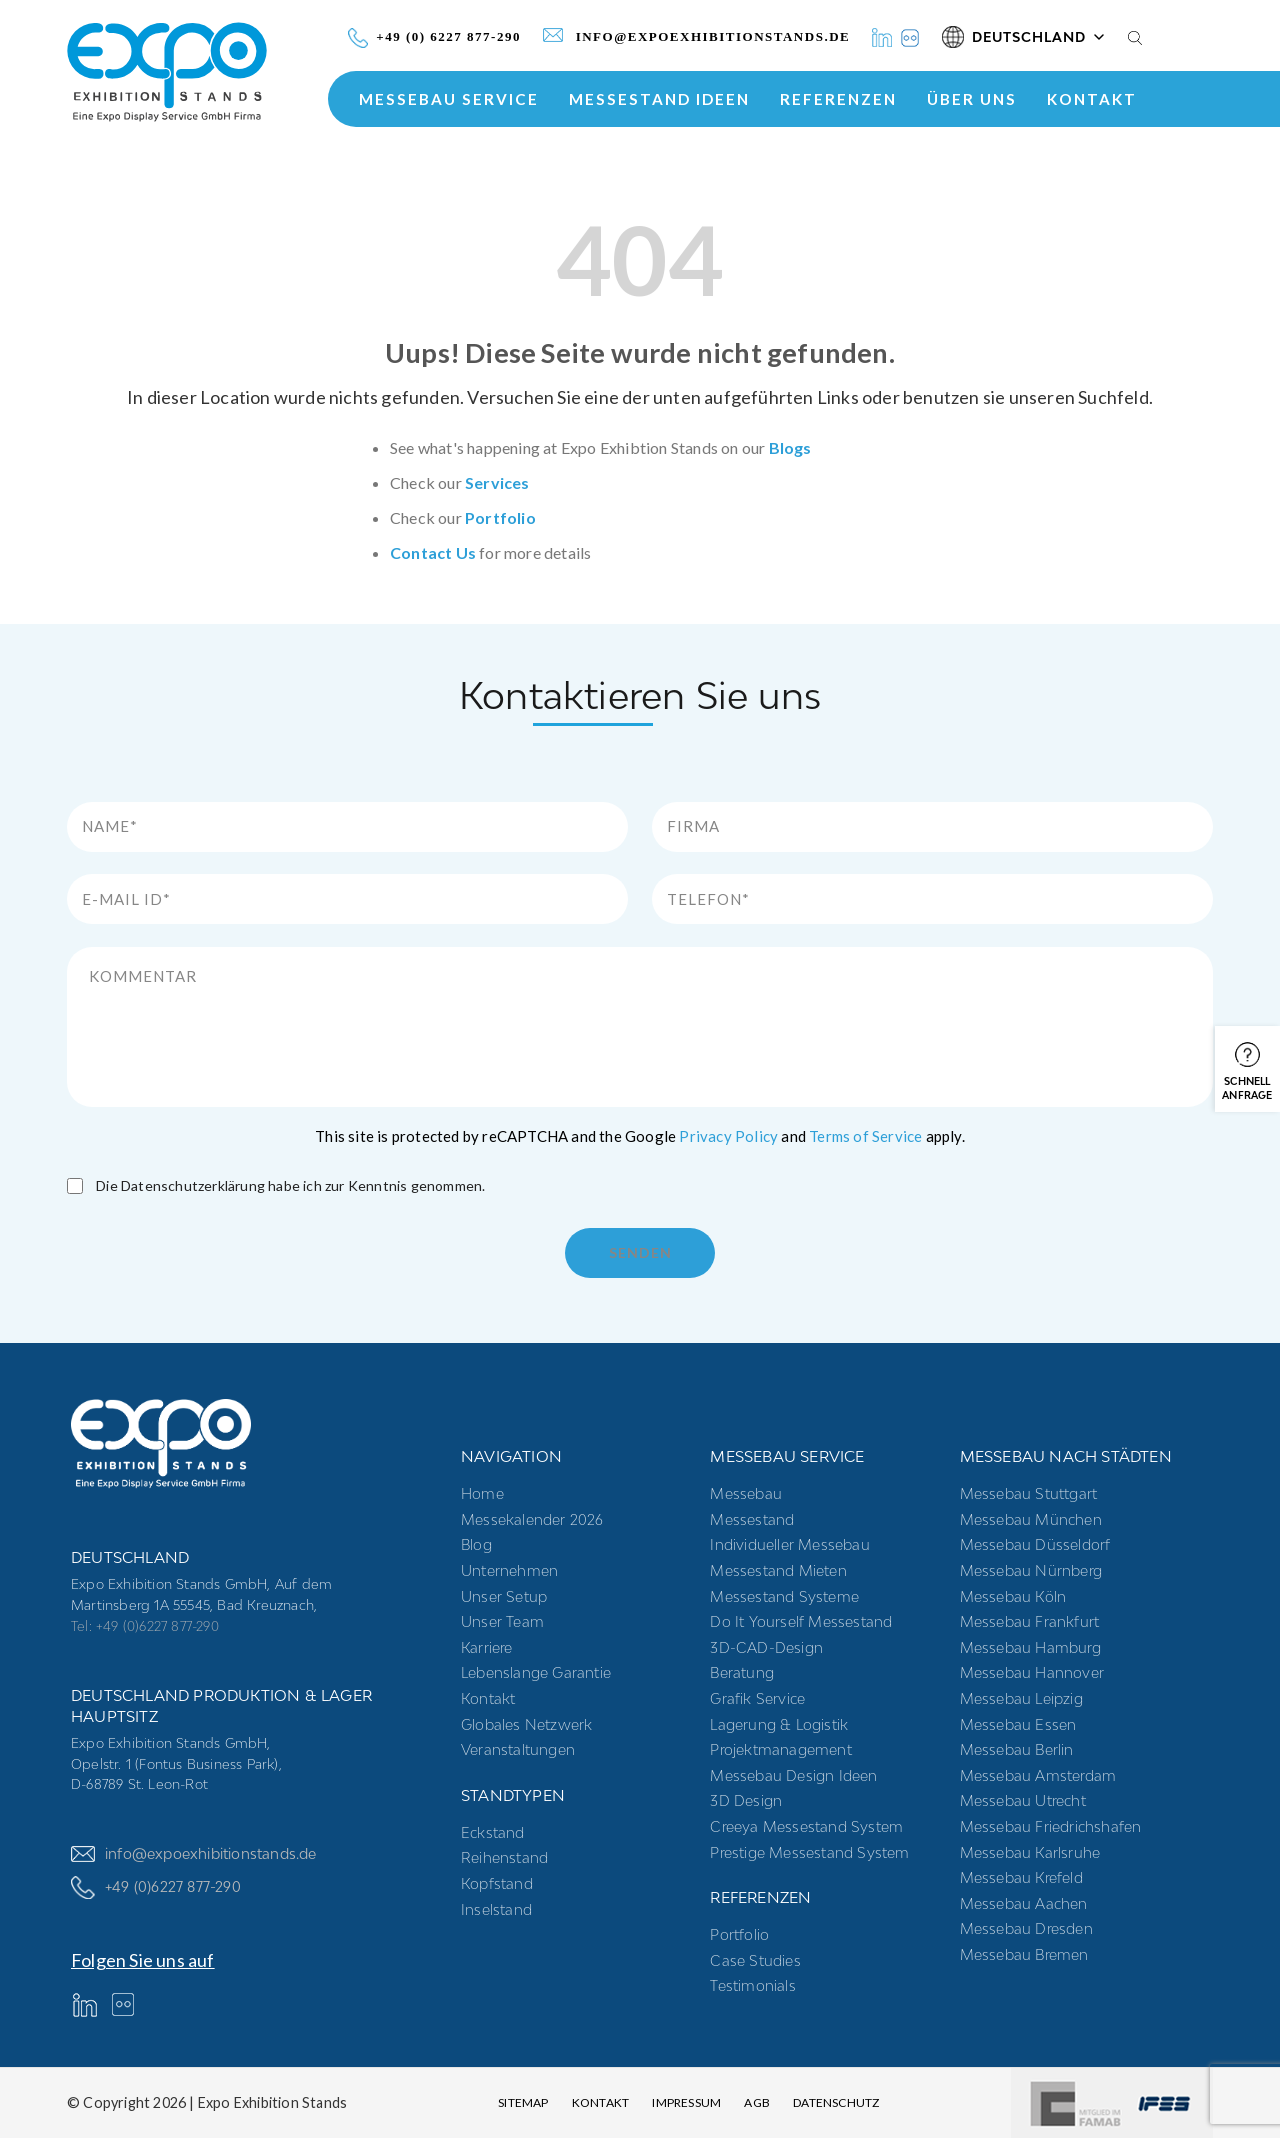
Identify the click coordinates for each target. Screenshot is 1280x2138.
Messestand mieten (778, 1570)
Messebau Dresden (1026, 1928)
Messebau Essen (1018, 1724)
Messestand (752, 1519)
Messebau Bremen (1024, 1954)
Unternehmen (509, 1570)
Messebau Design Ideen (793, 1775)
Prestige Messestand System (809, 1852)
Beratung (742, 1672)
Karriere (487, 1647)
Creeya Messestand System (806, 1826)
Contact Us (433, 552)
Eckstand (493, 1832)
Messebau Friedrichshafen (1051, 1826)
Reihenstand (504, 1857)
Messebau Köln (1013, 1596)
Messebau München (1031, 1519)
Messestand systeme (784, 1596)
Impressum (686, 2102)
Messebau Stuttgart (1029, 1493)
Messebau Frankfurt (1030, 1621)
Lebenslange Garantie (536, 1672)
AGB (757, 2102)
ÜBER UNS (972, 99)
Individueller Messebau (789, 1544)
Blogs (790, 447)
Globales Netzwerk (526, 1724)
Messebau (746, 1493)
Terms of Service (865, 1136)
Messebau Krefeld (1021, 1877)
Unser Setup (504, 1596)
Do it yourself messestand (801, 1621)
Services (497, 482)
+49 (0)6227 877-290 (156, 1887)
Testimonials (752, 1985)
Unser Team (502, 1621)
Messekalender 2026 (532, 1519)
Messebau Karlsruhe (1030, 1852)
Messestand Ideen (659, 99)
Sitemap (523, 2102)
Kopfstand (497, 1883)
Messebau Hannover (1032, 1672)
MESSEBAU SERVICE (449, 99)
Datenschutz (836, 2102)
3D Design (746, 1800)
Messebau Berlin (1017, 1749)
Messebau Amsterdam (1038, 1775)
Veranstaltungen (518, 1749)
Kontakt (1092, 99)
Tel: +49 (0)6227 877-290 (145, 1626)
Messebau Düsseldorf (1035, 1544)
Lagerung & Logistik (779, 1724)
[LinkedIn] (882, 37)
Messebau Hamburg (1030, 1647)
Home (482, 1493)
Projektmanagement (780, 1749)
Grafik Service (757, 1698)
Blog (476, 1544)
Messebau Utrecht (1023, 1800)
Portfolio (500, 517)
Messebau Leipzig (1021, 1698)
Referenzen (838, 99)
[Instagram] (910, 37)
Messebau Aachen (1024, 1903)
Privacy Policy (728, 1136)
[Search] (1135, 37)
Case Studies (755, 1960)
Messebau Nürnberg (1031, 1570)
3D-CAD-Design (766, 1647)
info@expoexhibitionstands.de (194, 1853)
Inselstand (496, 1909)
